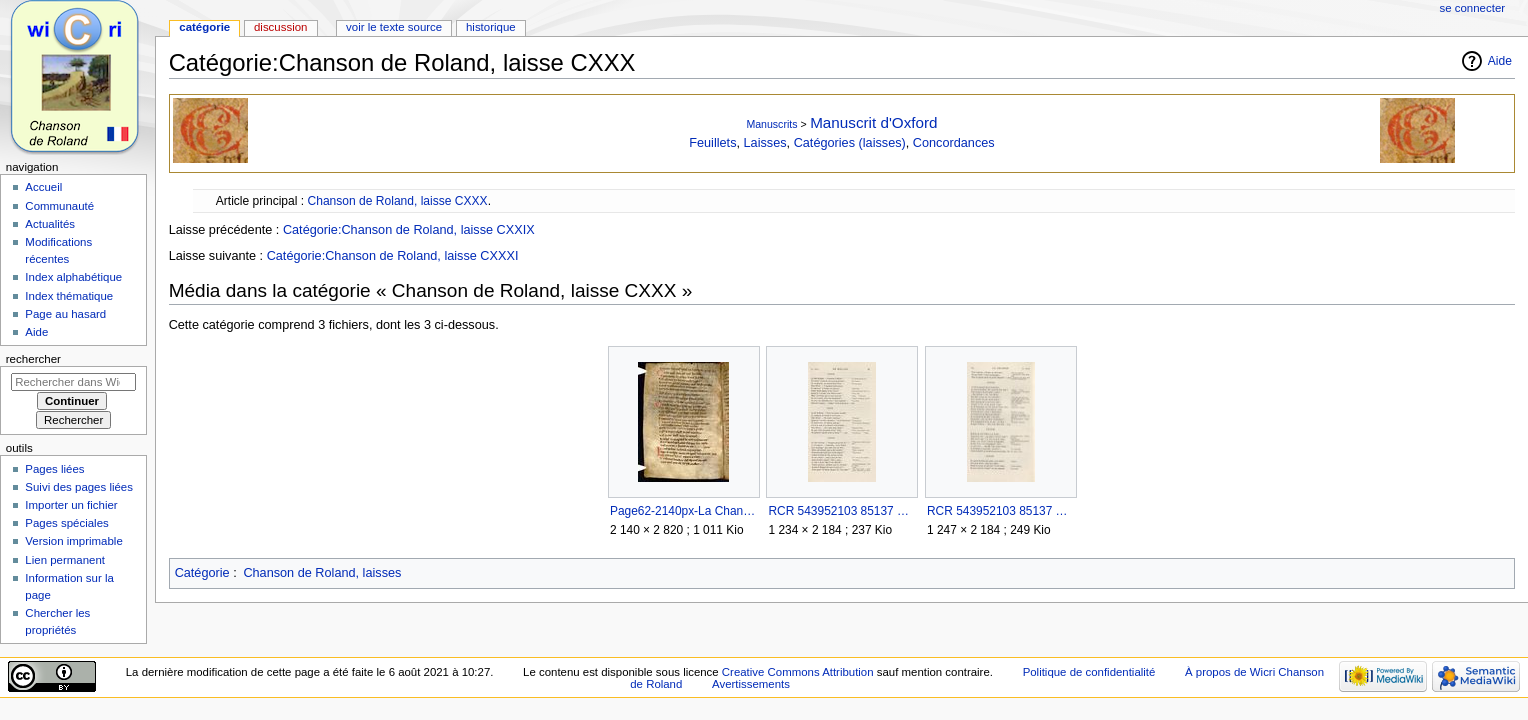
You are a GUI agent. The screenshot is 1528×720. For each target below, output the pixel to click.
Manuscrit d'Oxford (873, 122)
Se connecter (1473, 8)
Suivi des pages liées (79, 487)
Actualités (50, 224)
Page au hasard (65, 314)
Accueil (43, 187)
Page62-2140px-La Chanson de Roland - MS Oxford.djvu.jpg (683, 511)
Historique (491, 27)
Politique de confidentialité (1089, 672)
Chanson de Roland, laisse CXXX (397, 201)
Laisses (765, 143)
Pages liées (54, 469)
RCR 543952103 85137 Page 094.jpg (1000, 511)
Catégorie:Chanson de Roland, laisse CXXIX (409, 230)
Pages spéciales (66, 523)
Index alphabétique (73, 277)
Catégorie (202, 573)
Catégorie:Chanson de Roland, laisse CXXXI (393, 256)
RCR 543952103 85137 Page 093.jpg (841, 511)
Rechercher (33, 359)
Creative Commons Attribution (798, 672)
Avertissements (751, 684)
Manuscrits (771, 124)
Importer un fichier (71, 505)
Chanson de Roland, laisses (322, 573)
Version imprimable (73, 541)
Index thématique (69, 296)
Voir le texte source (394, 27)
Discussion (280, 27)
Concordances (954, 143)
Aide (1500, 61)
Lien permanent (65, 560)
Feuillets (712, 143)
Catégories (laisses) (850, 143)
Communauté (59, 206)
